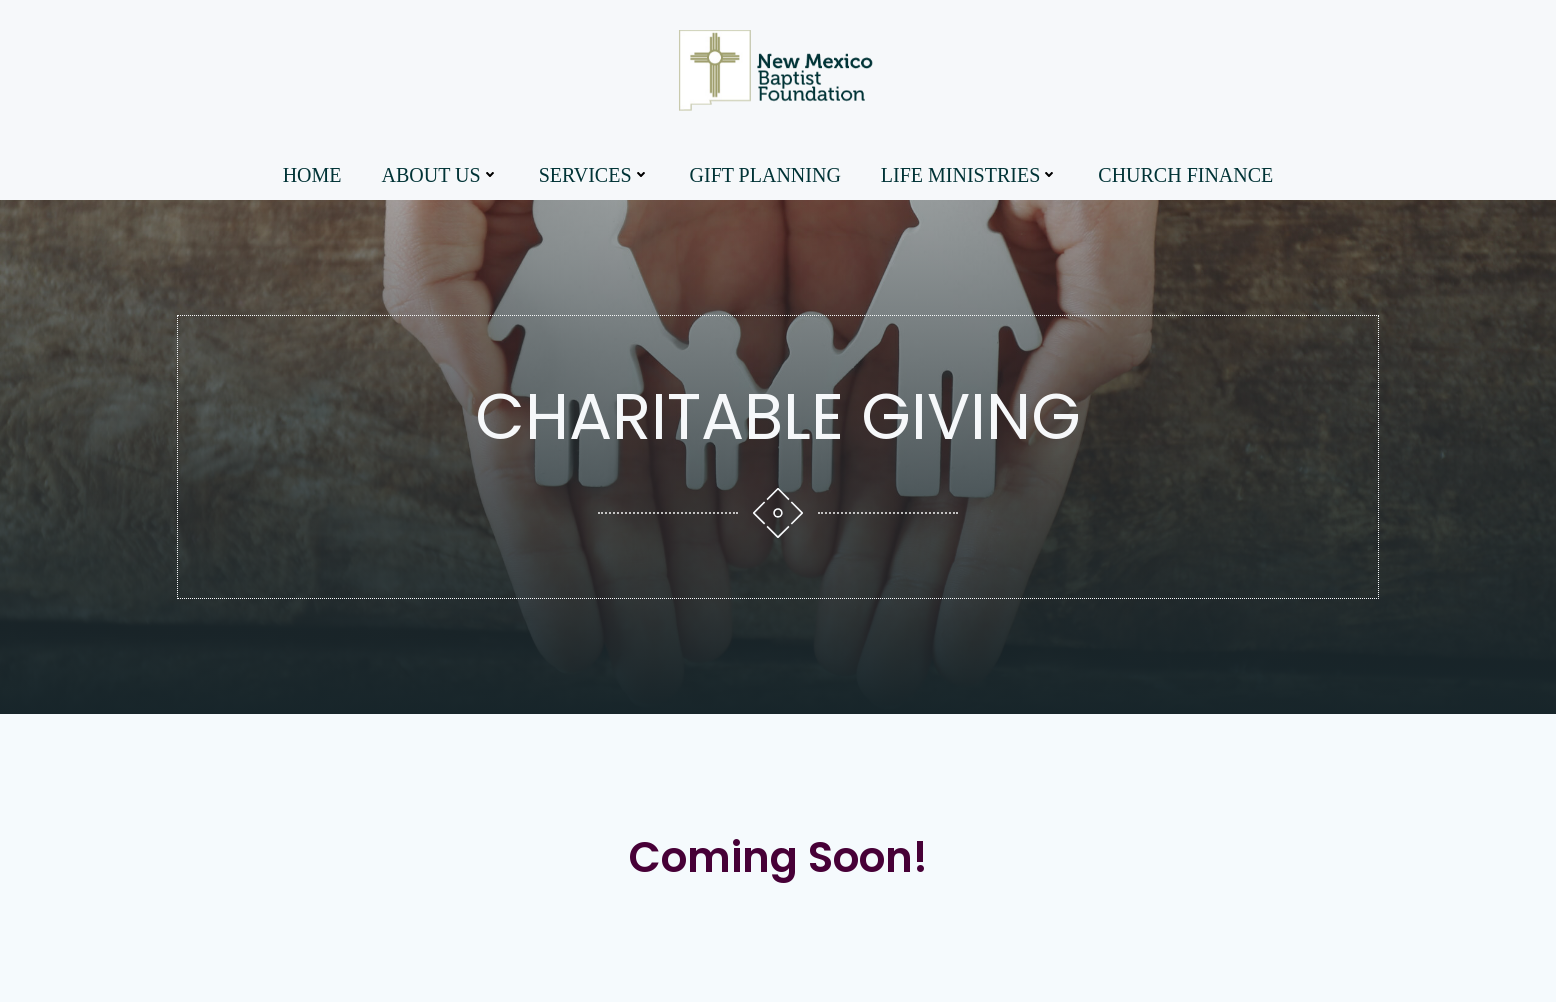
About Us (440, 175)
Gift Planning (765, 175)
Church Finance (1185, 175)
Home (312, 175)
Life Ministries (969, 175)
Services (594, 175)
